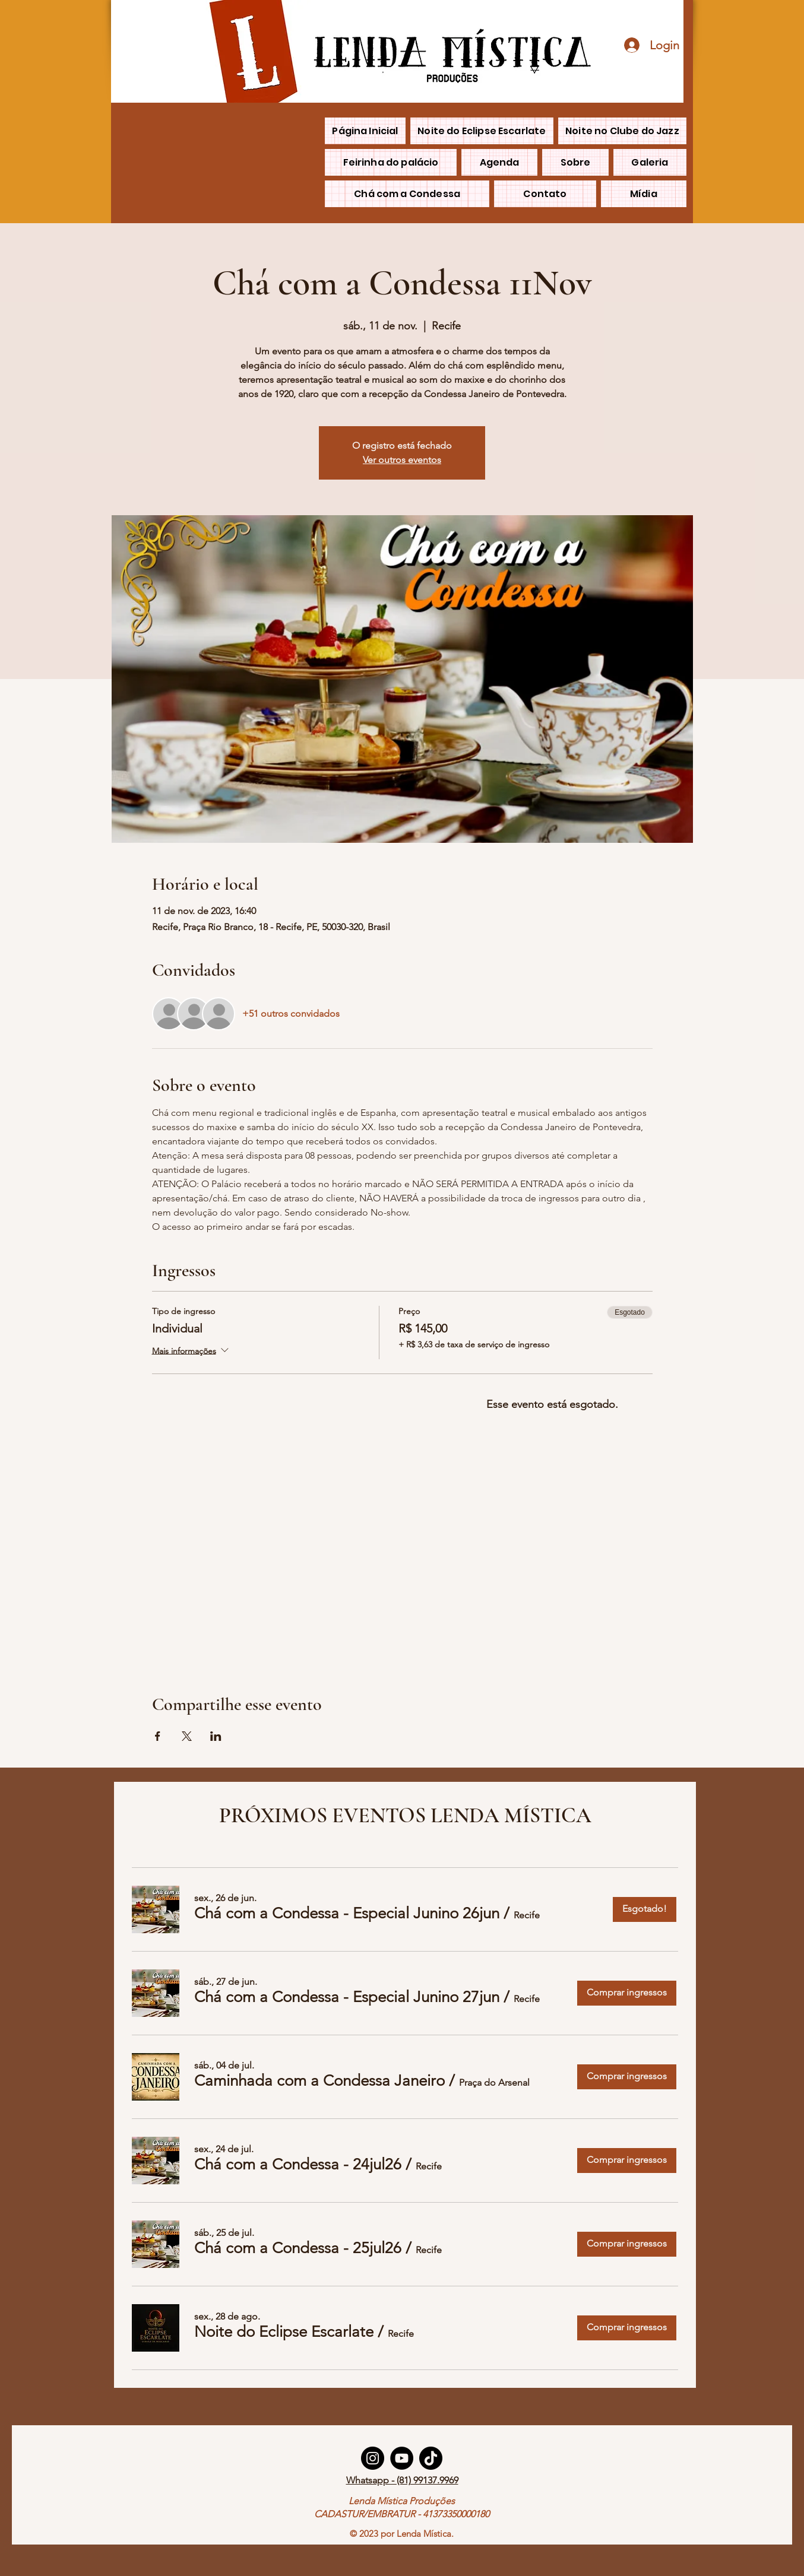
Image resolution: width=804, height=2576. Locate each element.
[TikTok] (430, 2458)
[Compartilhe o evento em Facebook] (157, 1736)
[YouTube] (401, 2458)
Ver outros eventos (402, 459)
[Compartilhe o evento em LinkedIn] (215, 1736)
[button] (346, 1913)
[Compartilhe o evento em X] (186, 1736)
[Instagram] (372, 2458)
